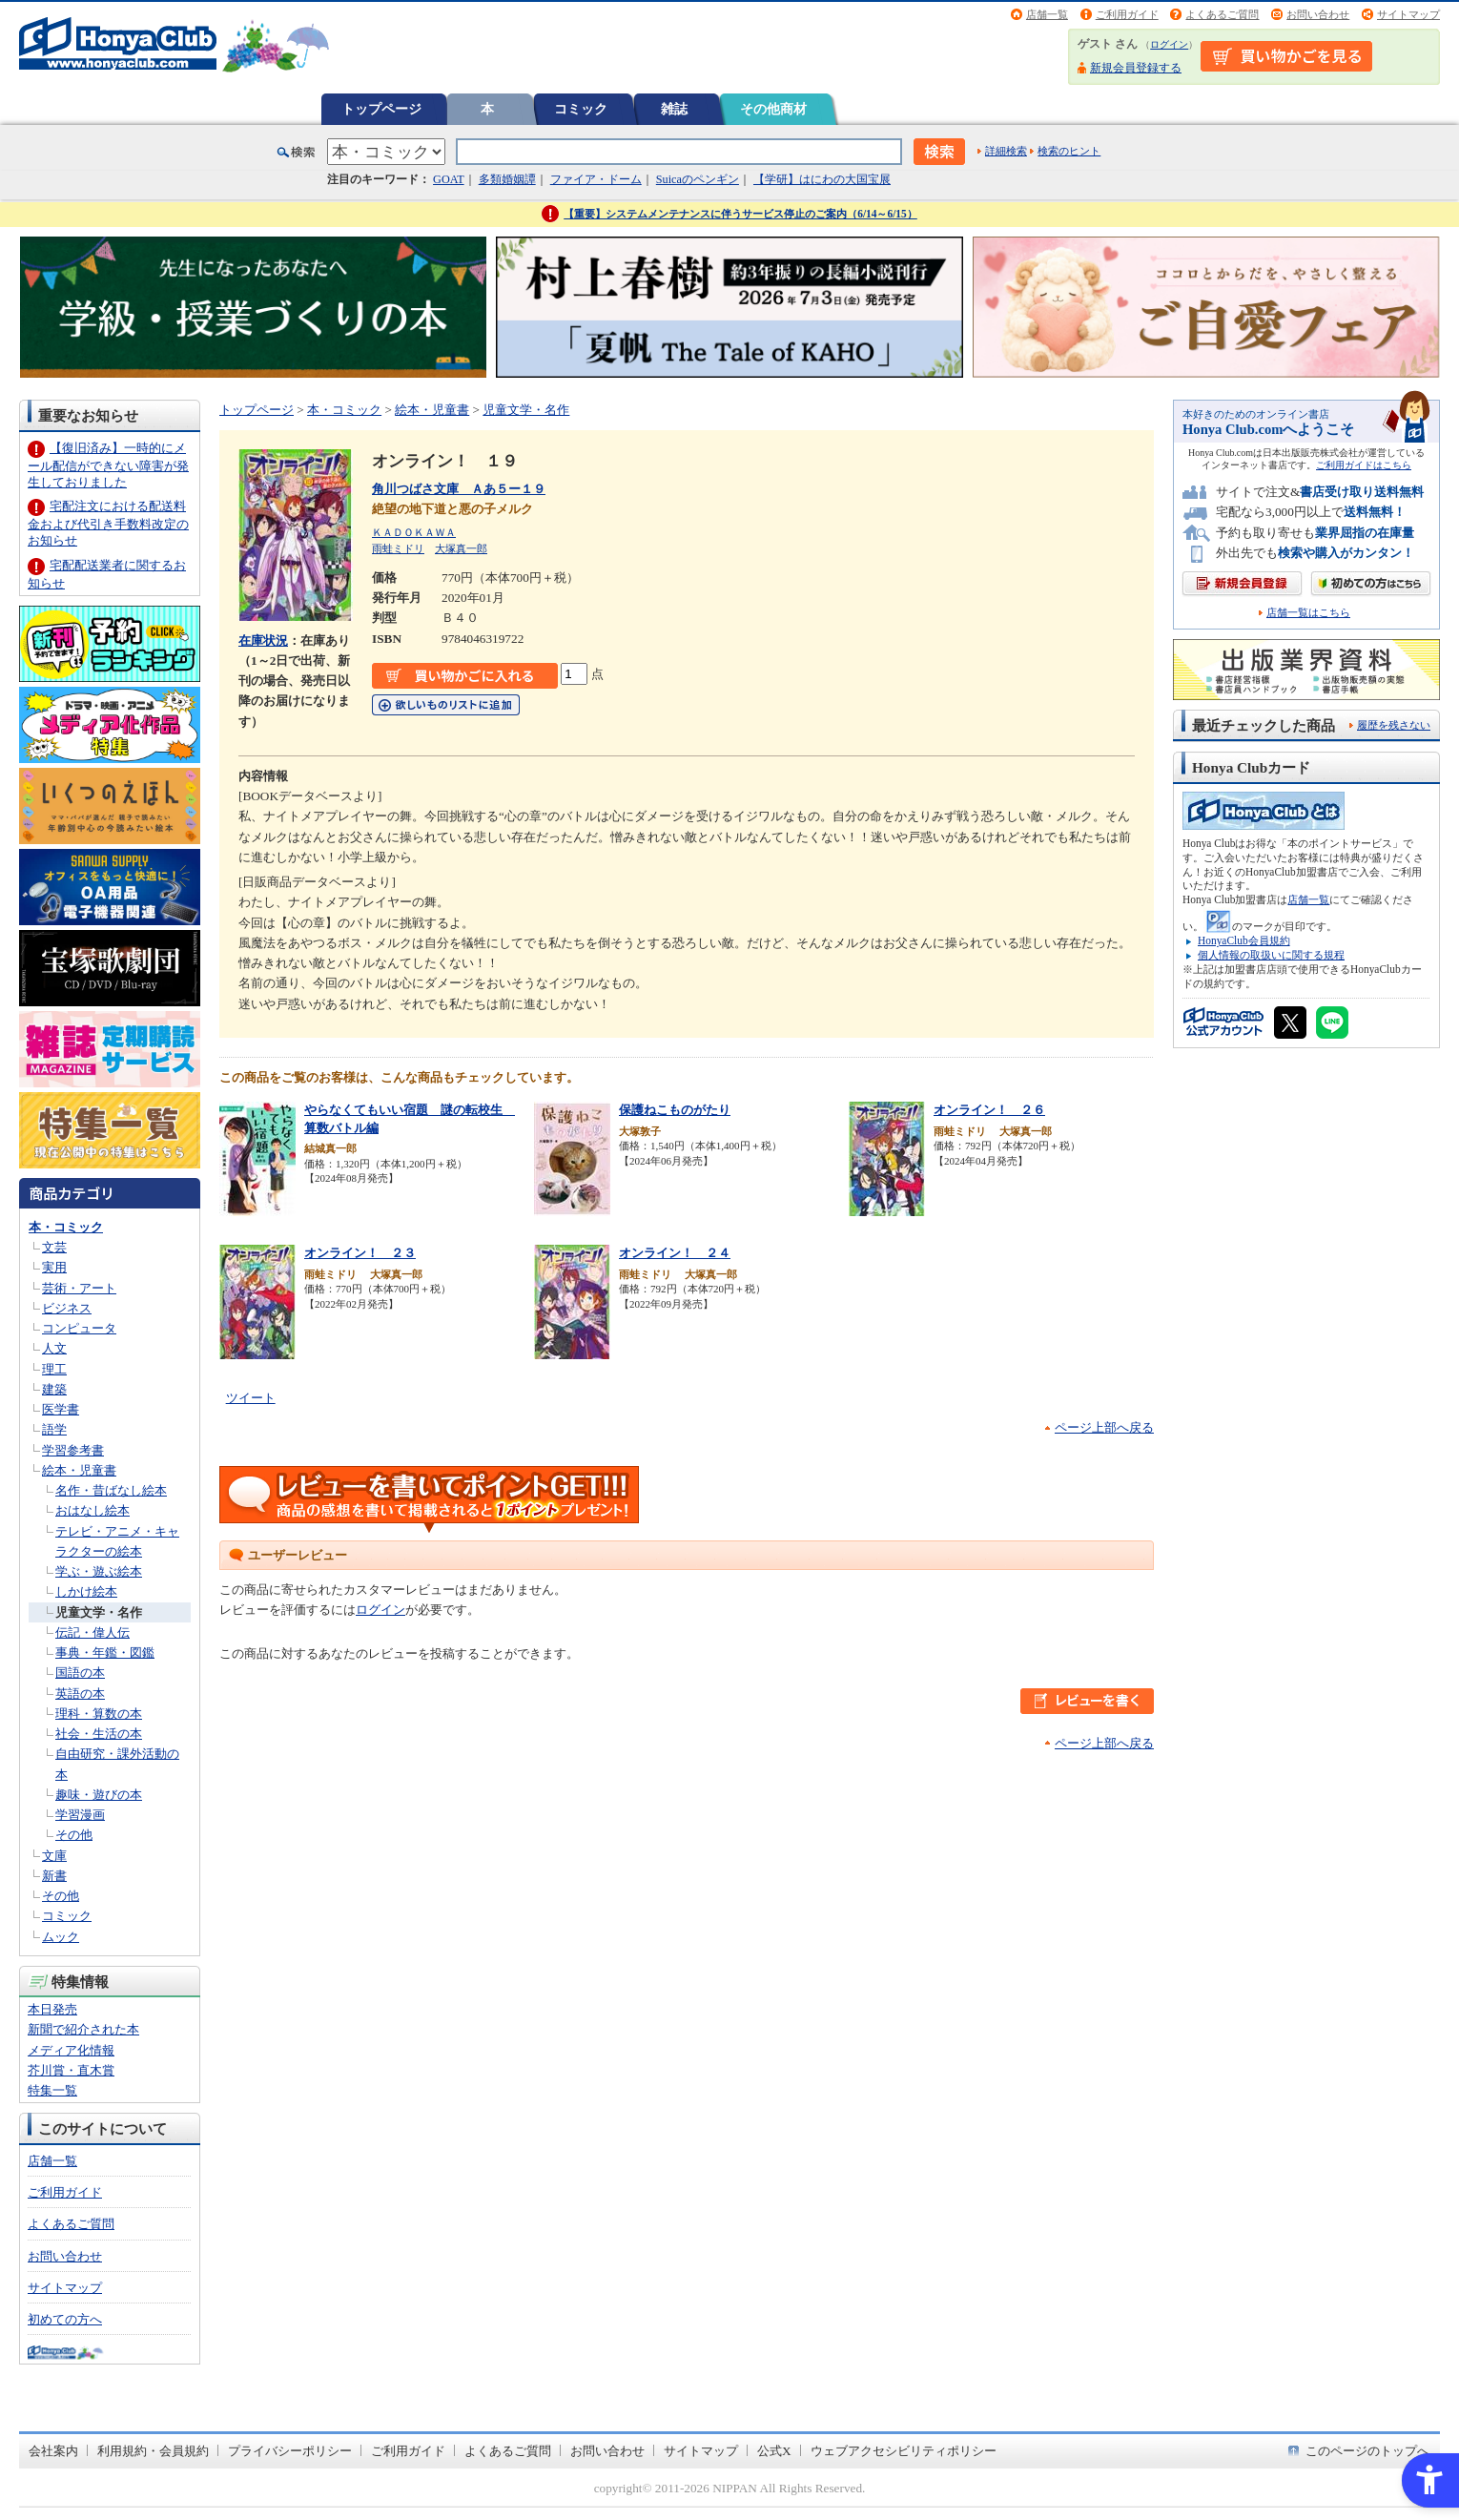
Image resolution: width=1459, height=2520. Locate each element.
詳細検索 (1006, 150)
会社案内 (53, 2451)
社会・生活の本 (98, 1733)
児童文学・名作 (98, 1612)
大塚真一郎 (461, 548)
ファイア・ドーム (596, 179)
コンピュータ (79, 1328)
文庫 (54, 1856)
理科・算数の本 (98, 1713)
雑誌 (674, 108)
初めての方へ (65, 2319)
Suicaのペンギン (697, 179)
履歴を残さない (1393, 725)
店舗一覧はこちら (1308, 613)
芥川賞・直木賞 (71, 2070)
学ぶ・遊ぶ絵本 (98, 1571)
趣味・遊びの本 (98, 1794)
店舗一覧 (1047, 14)
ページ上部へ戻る (1104, 1427)
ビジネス (67, 1308)
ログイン (1169, 44)
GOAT (448, 179)
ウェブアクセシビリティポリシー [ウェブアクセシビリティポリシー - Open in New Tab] (904, 2451)
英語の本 (80, 1693)
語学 (54, 1429)
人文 (54, 1348)
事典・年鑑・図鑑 (104, 1652)
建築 (54, 1389)
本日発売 (52, 2009)
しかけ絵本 (86, 1591)
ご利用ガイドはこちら (1363, 465)
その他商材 (773, 108)
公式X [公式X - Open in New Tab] (774, 2451)
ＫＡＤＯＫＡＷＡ (414, 532)
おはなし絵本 (92, 1510)
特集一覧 (52, 2090)
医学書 (60, 1409)
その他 (73, 1835)
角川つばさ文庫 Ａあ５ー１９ (458, 489)
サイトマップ (1408, 14)
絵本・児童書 (79, 1470)
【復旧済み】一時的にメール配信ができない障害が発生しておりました (108, 465)
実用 (54, 1267)
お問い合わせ (1317, 14)
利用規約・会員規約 (153, 2451)
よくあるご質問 (1222, 14)
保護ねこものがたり (674, 1110)
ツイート (251, 1398)
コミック (580, 108)
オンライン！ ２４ (674, 1253)
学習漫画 (80, 1814)
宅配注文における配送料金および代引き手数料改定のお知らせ (108, 523)
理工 (54, 1369)
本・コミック (66, 1227)
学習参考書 (73, 1450)
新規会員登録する (1136, 67)
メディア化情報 (71, 2050)
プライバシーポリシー (290, 2451)
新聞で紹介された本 (83, 2029)
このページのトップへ (1367, 2451)
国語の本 (80, 1672)
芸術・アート (79, 1288)
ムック (60, 1937)
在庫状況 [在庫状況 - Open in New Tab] (263, 640)
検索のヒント (1069, 150)
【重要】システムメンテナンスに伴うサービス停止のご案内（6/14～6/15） (740, 213)
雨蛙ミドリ (398, 548)
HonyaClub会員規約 (1244, 940)
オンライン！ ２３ (360, 1253)
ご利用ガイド (1127, 14)
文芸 (54, 1247)
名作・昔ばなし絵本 (111, 1490)
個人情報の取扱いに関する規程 (1271, 954)
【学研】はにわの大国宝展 (822, 179)
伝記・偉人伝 (92, 1632)
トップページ (381, 108)
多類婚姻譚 (507, 179)
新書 (54, 1876)
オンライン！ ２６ (989, 1110)
